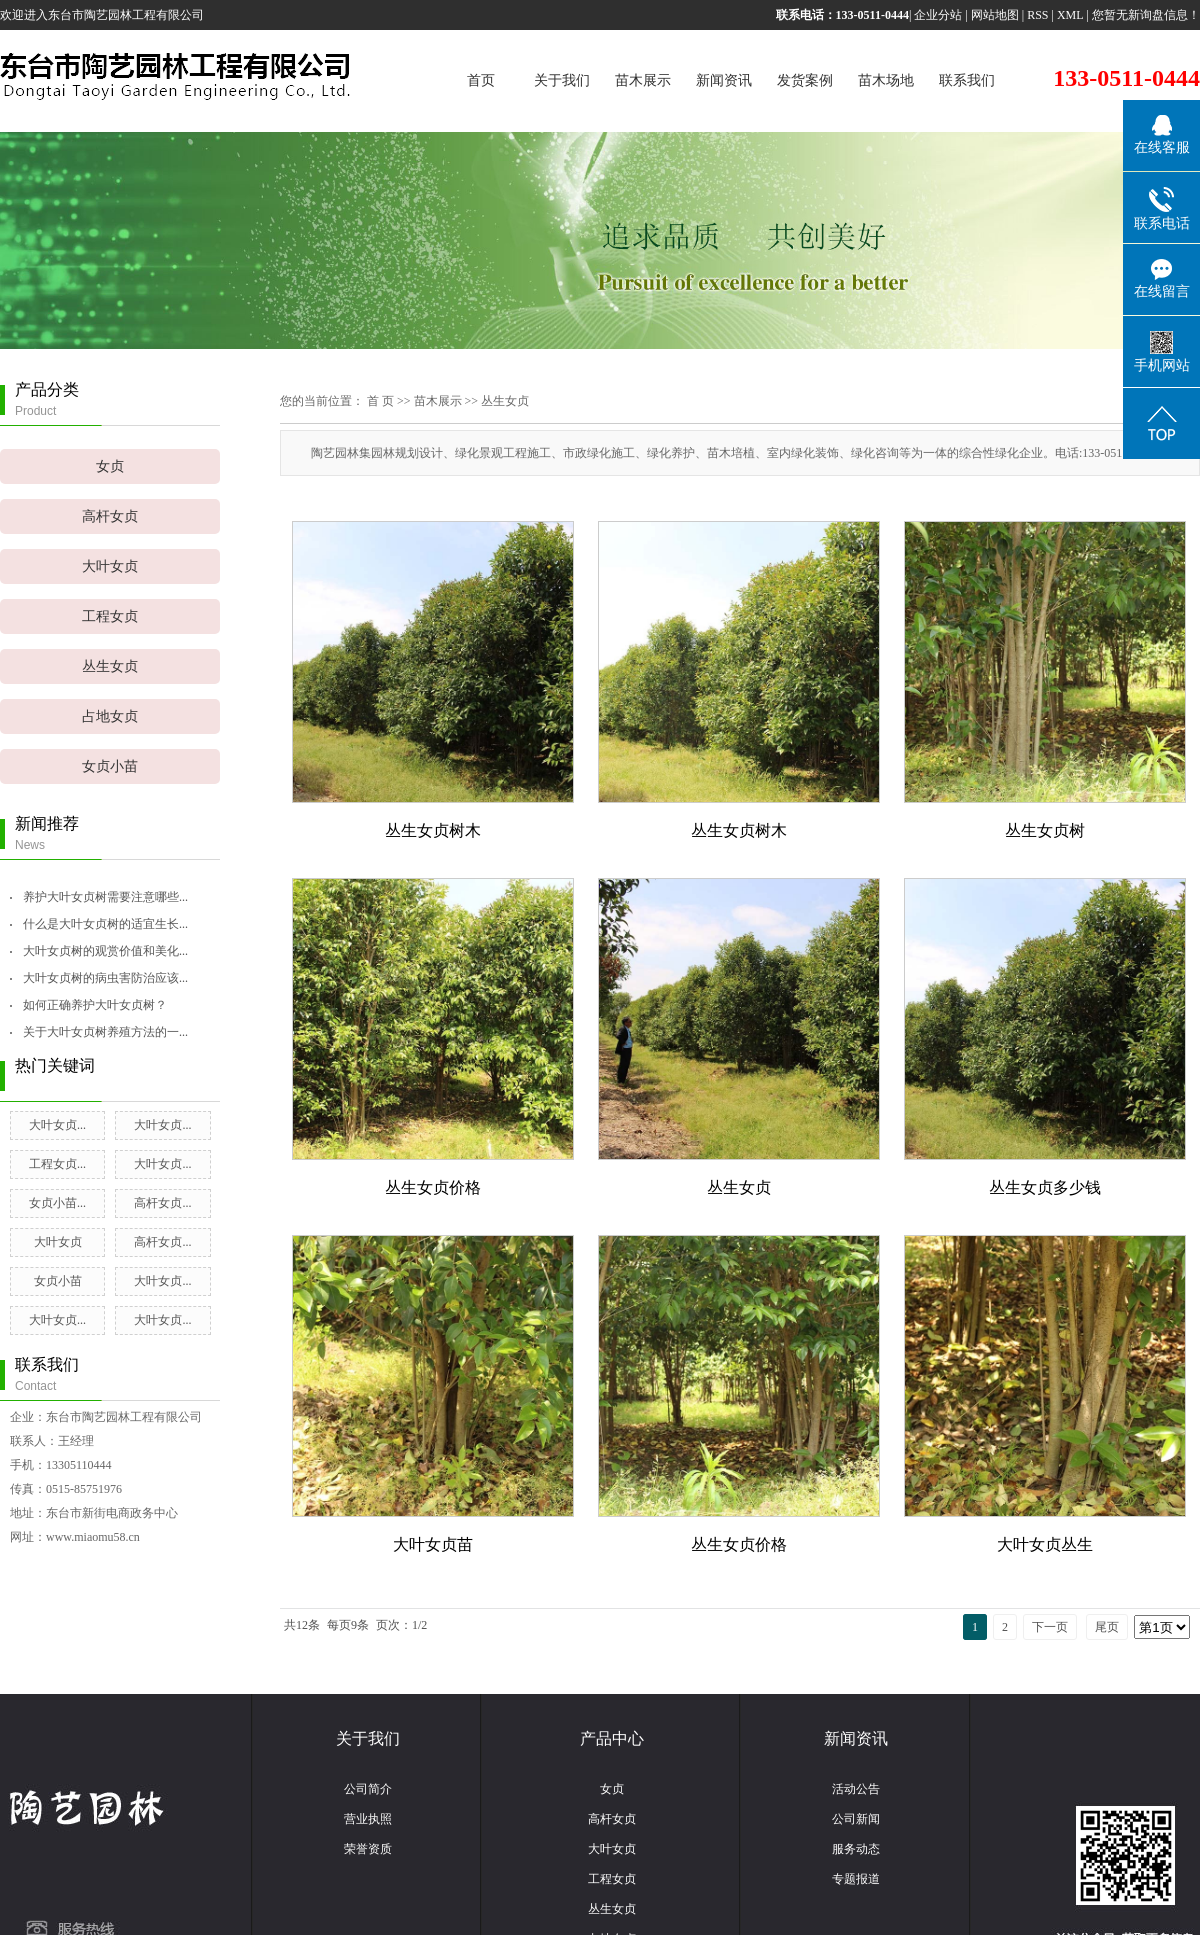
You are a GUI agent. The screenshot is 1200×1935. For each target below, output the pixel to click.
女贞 (110, 466)
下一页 (1050, 1627)
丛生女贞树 (1045, 830)
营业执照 (368, 1819)
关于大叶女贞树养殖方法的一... (105, 1032)
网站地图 (995, 15)
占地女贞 (110, 716)
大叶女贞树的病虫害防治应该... (105, 978)
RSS (1037, 15)
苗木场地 (886, 80)
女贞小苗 (110, 766)
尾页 (1107, 1627)
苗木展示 (643, 80)
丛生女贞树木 (433, 830)
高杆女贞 (110, 516)
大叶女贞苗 (433, 1544)
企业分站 (938, 15)
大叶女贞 (110, 566)
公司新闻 (856, 1819)
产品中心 (612, 1738)
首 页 (380, 401)
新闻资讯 (724, 80)
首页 (481, 80)
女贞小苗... (57, 1203)
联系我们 (967, 80)
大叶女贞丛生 (1045, 1544)
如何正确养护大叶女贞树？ (95, 1005)
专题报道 (856, 1879)
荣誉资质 (368, 1849)
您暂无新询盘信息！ (1146, 15)
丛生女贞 (110, 666)
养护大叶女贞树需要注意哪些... (105, 897)
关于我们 (562, 80)
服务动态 (856, 1849)
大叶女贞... (57, 1125)
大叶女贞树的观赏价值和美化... (105, 951)
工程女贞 (110, 616)
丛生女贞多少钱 (1045, 1187)
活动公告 (856, 1789)
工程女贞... (57, 1164)
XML (1070, 15)
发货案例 (805, 80)
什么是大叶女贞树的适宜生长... (105, 924)
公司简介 (368, 1789)
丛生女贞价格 (433, 1187)
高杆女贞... (162, 1203)
